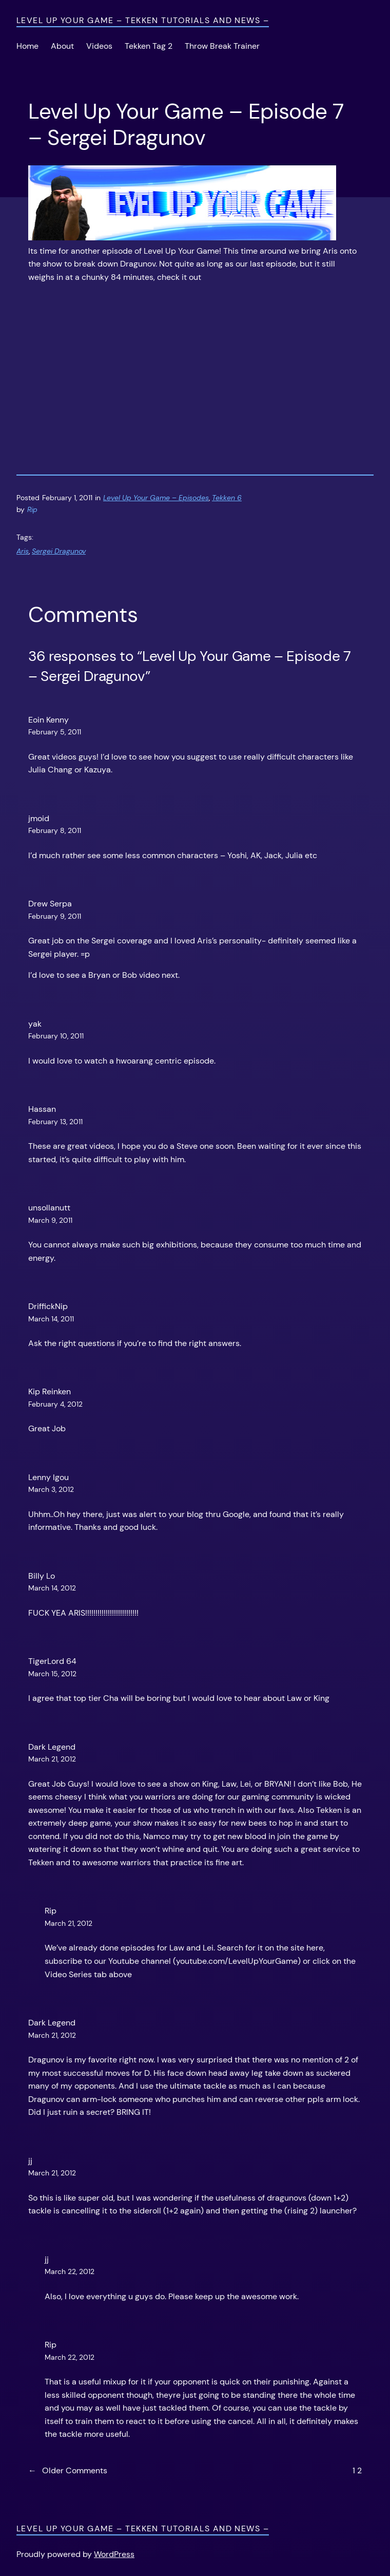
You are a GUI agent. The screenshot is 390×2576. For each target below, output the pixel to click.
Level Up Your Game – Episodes (156, 497)
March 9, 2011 (50, 1220)
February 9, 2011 (54, 916)
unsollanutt (49, 1207)
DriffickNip (48, 1306)
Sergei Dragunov (59, 551)
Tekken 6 (227, 497)
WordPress (114, 2554)
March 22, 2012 (69, 2271)
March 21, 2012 (52, 1759)
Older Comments (67, 2470)
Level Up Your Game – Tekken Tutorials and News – (142, 20)
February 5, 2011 (54, 731)
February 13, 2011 (55, 1121)
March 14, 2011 (51, 1318)
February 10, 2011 (56, 1035)
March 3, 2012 (51, 1489)
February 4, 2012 (55, 1404)
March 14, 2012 (52, 1588)
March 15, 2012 (52, 1673)
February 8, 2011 (54, 830)
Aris (22, 551)
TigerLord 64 (52, 1661)
